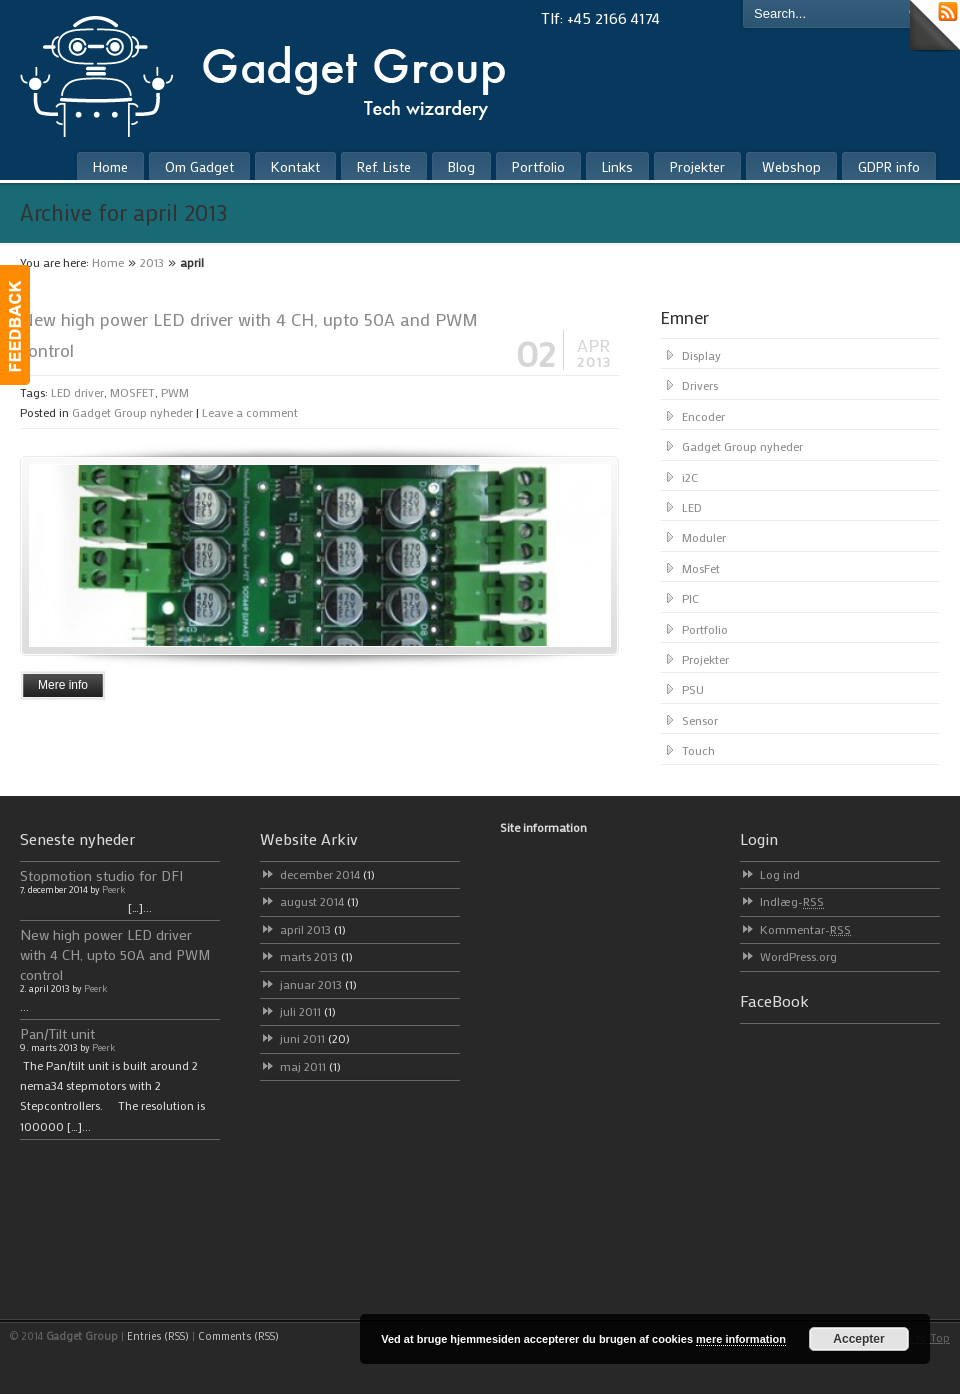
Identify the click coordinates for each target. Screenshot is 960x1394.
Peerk (113, 889)
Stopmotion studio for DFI (101, 875)
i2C (690, 477)
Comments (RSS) (238, 1336)
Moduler (704, 537)
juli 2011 (308, 1011)
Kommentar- (805, 929)
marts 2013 (316, 956)
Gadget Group (279, 71)
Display (701, 355)
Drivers (700, 385)
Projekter (705, 659)
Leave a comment (250, 412)
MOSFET (132, 392)
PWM (175, 392)
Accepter (858, 1339)
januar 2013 (318, 984)
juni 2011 (315, 1038)
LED (692, 507)
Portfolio (705, 629)
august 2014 (319, 901)
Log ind (780, 874)
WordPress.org (798, 956)
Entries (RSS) (158, 1336)
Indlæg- (792, 901)
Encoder (703, 416)
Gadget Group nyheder (132, 412)
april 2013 (313, 929)
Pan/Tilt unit (57, 1033)
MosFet (701, 568)
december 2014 (327, 874)
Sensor (700, 720)
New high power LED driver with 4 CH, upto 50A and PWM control (115, 954)
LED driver (77, 392)
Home (108, 262)
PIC (690, 598)
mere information (741, 1339)
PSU (693, 689)
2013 (152, 262)
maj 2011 (310, 1066)
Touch (698, 750)
